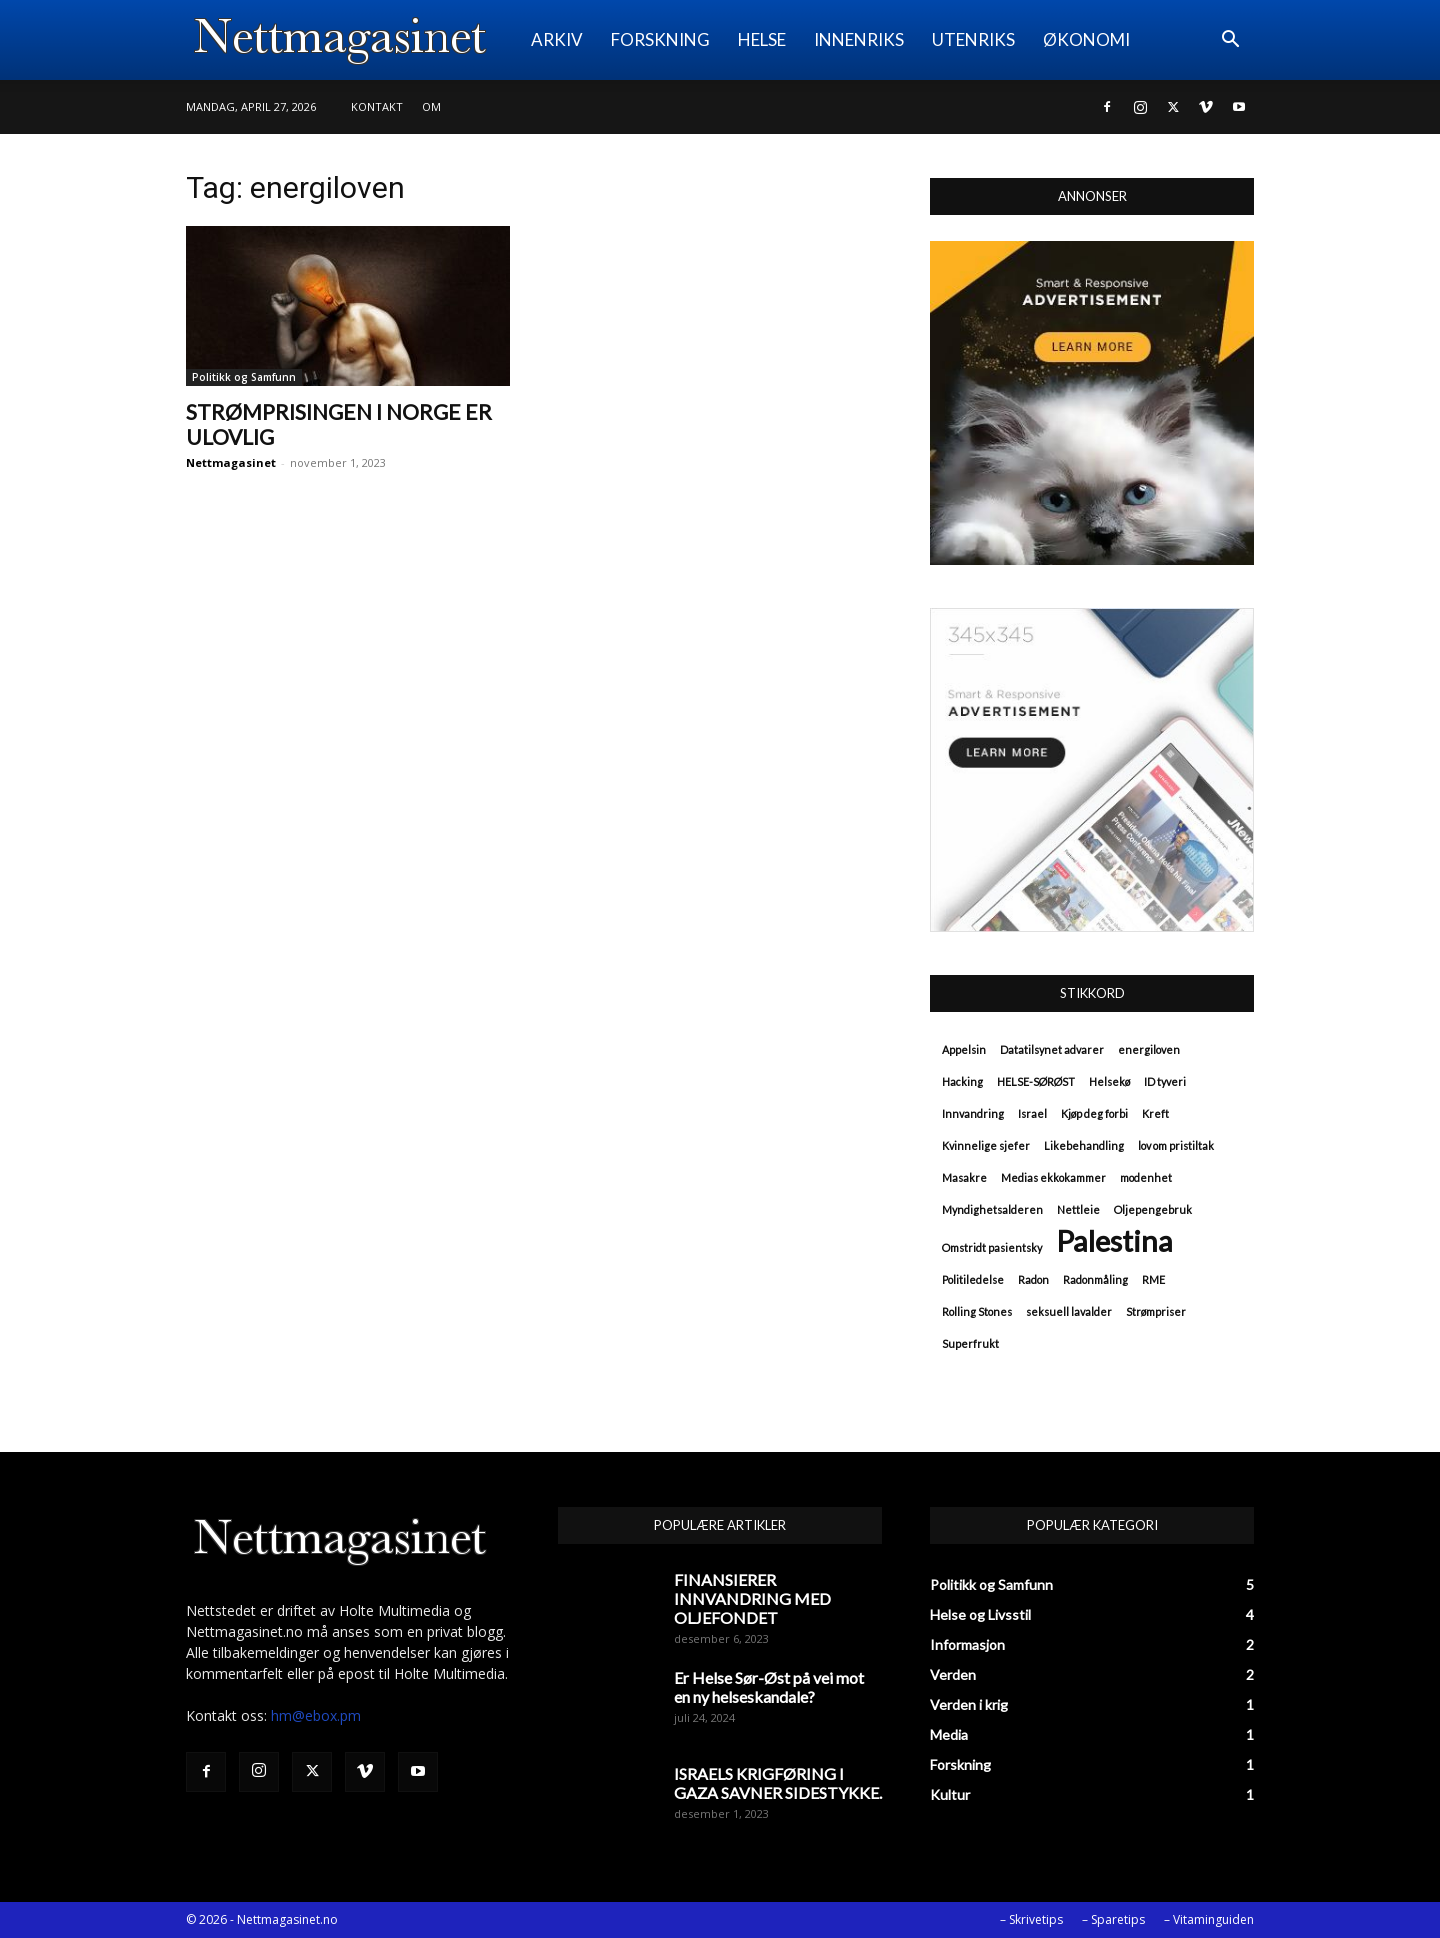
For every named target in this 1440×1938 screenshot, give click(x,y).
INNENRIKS (859, 39)
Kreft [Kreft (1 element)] (1155, 1113)
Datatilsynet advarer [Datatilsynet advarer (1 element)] (1052, 1049)
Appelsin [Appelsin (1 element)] (964, 1049)
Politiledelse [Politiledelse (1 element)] (973, 1279)
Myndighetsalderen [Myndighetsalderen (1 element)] (992, 1209)
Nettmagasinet (231, 462)
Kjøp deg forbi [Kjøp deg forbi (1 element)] (1094, 1113)
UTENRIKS (973, 39)
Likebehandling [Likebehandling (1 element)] (1084, 1145)
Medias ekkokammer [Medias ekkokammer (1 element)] (1053, 1177)
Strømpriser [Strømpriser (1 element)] (1156, 1311)
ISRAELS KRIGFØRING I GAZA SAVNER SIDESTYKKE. (778, 1783)
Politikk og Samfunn (244, 377)
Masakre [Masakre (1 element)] (964, 1177)
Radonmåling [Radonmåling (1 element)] (1095, 1279)
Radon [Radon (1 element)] (1033, 1279)
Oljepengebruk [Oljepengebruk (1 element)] (1153, 1209)
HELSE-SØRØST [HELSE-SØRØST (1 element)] (1036, 1081)
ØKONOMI (1086, 39)
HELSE (762, 39)
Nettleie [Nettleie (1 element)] (1078, 1209)
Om (431, 106)
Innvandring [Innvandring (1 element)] (973, 1113)
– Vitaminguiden (1209, 1919)
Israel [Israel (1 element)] (1032, 1113)
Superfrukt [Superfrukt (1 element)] (970, 1343)
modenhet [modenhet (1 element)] (1146, 1177)
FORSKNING (660, 39)
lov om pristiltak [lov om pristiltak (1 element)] (1176, 1145)
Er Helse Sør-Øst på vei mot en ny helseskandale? (769, 1687)
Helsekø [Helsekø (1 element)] (1109, 1081)
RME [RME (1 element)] (1153, 1279)
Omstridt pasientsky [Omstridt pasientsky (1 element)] (992, 1247)
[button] (1230, 41)
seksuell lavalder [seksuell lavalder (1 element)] (1069, 1311)
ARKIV (557, 39)
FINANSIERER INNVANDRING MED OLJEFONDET (752, 1598)
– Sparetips (1113, 1919)
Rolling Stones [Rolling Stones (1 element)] (977, 1311)
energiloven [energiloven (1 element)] (1149, 1049)
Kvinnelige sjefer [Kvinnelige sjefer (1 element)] (986, 1145)
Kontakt (377, 106)
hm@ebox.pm (316, 1715)
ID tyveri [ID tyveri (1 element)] (1165, 1081)
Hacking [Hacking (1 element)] (962, 1081)
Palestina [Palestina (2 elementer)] (1114, 1240)
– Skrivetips (1031, 1919)
